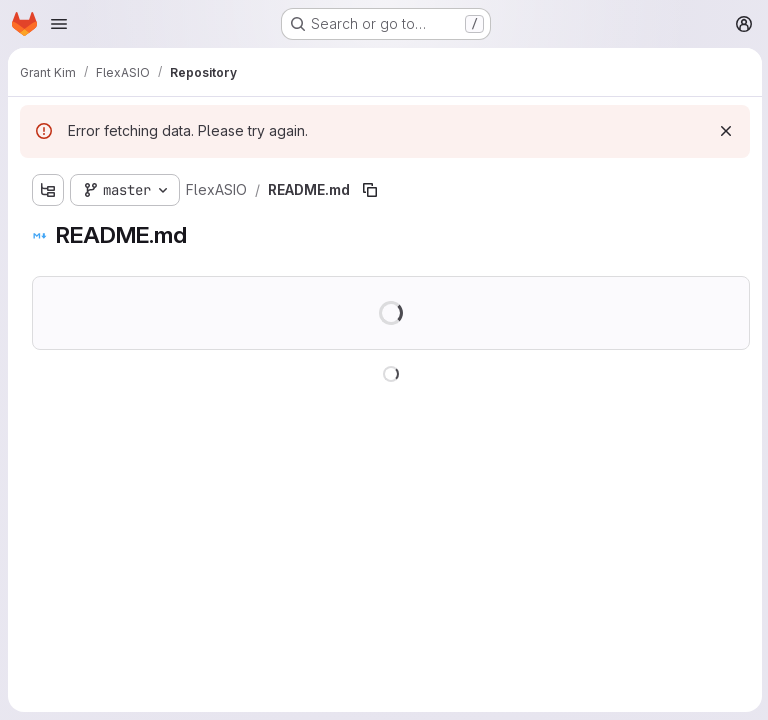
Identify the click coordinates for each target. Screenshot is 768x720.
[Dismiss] (724, 131)
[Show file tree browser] (48, 190)
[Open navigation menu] (59, 24)
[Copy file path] (370, 190)
